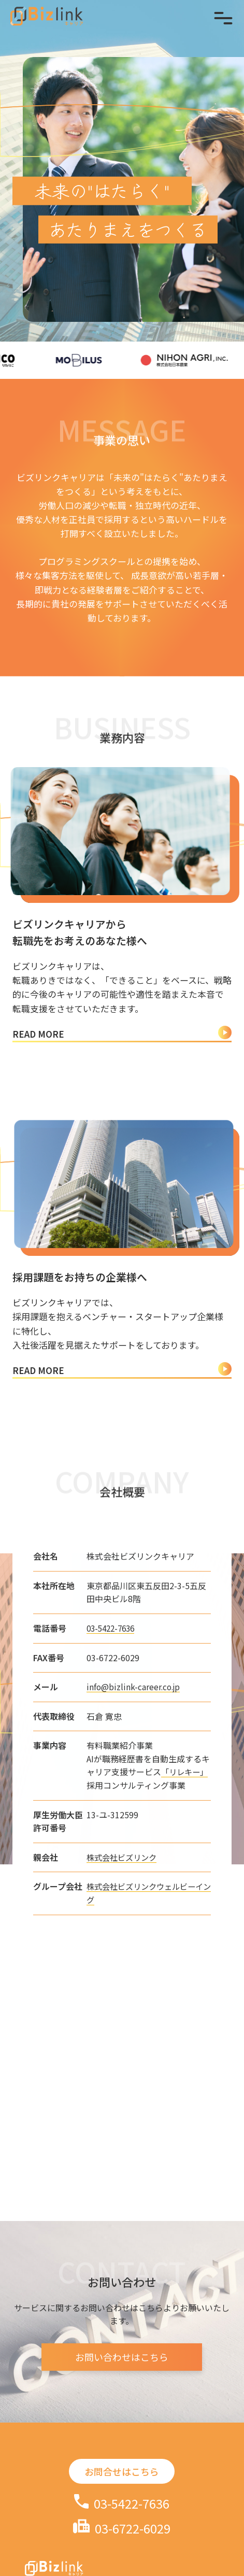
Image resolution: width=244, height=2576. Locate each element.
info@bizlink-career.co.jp (132, 1727)
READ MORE (122, 1034)
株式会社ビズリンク (121, 1897)
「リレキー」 (184, 1812)
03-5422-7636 (110, 1668)
